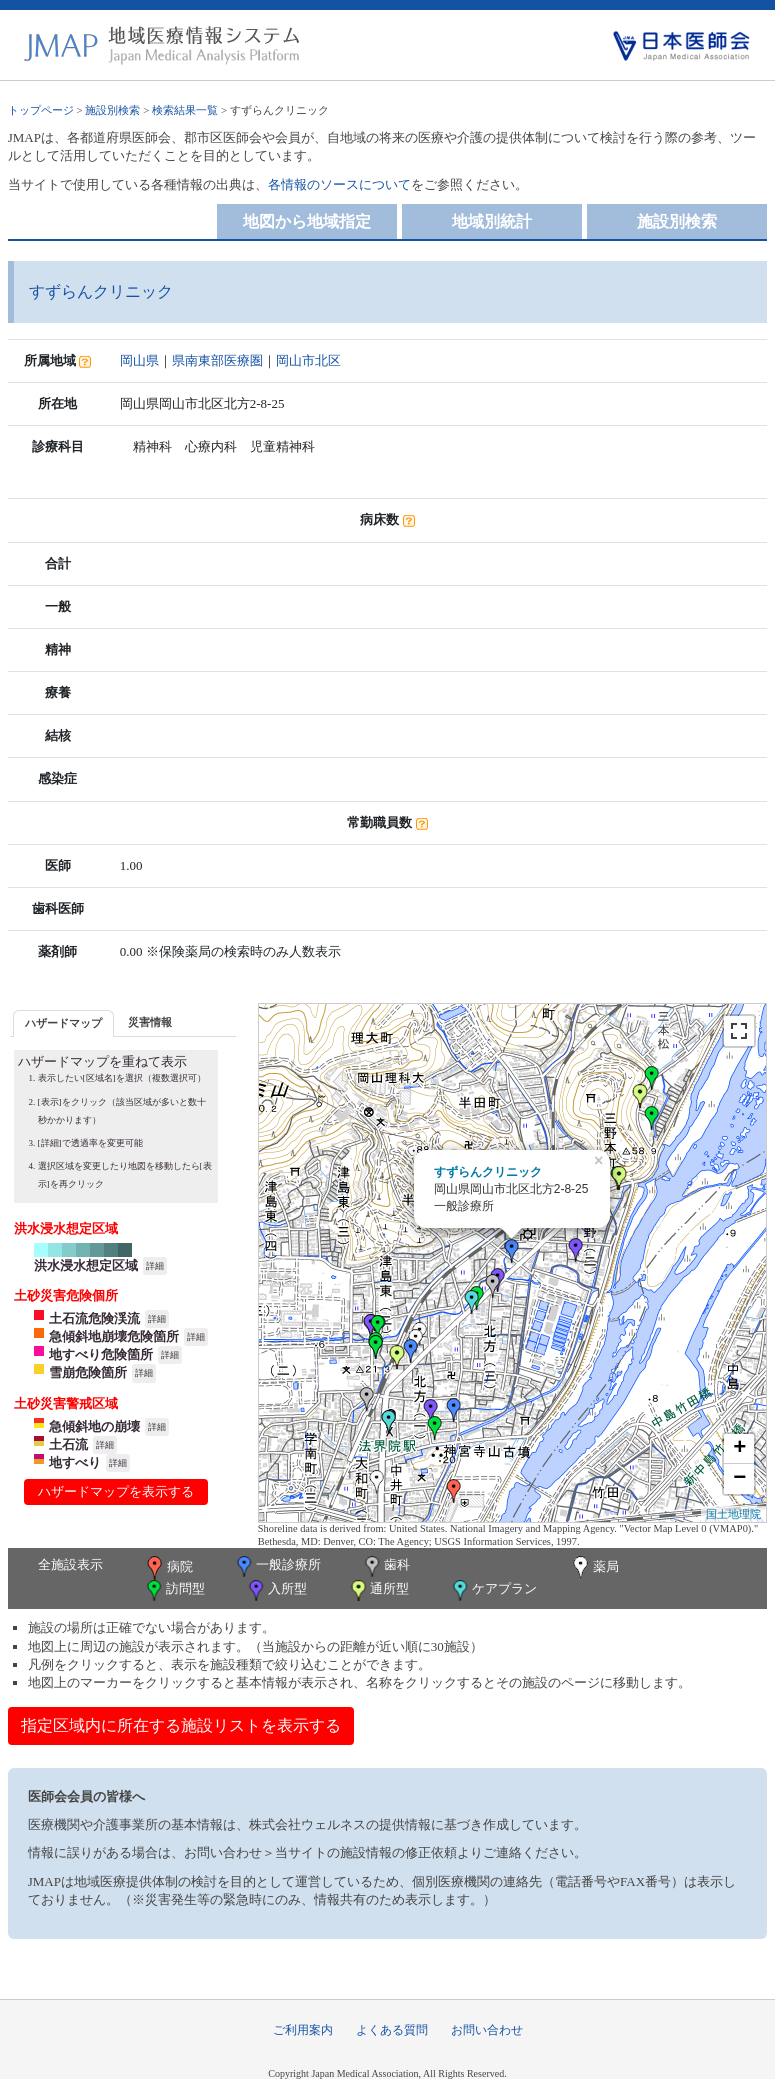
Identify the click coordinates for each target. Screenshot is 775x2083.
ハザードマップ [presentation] (63, 1023)
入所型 (276, 1590)
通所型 (378, 1590)
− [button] (739, 1479)
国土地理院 (733, 1514)
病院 (168, 1568)
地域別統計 (492, 221)
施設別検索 (112, 110)
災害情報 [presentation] (150, 1022)
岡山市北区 (308, 360)
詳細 (155, 1266)
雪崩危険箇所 (88, 1372)
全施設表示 (70, 1564)
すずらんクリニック (488, 1172)
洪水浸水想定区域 (86, 1265)
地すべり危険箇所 (101, 1354)
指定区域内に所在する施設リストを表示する (181, 1725)
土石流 (68, 1444)
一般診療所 (277, 1566)
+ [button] (739, 1449)
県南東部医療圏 (217, 360)
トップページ (41, 110)
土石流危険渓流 (94, 1318)
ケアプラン (493, 1590)
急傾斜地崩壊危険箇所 (114, 1336)
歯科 (385, 1566)
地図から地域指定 (307, 221)
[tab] (63, 1023)
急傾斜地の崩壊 (94, 1426)
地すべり (75, 1462)
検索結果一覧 (185, 110)
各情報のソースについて (339, 184)
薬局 (594, 1568)
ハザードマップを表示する (116, 1491)
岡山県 (139, 360)
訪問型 (174, 1590)
